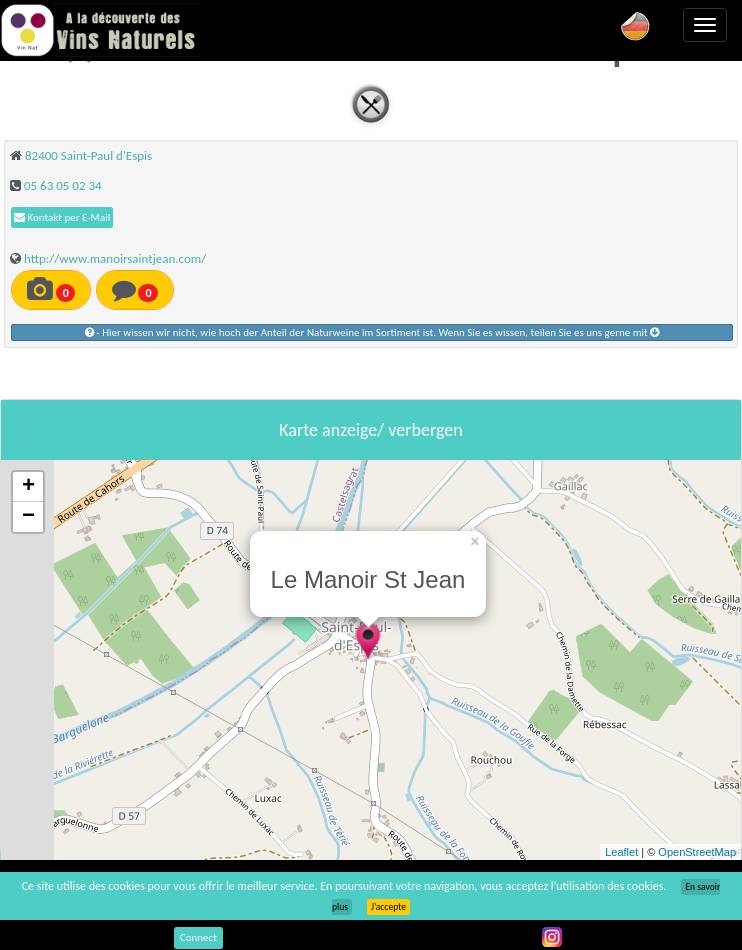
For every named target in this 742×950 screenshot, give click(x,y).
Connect (198, 937)
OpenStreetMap (697, 852)
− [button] (28, 517)
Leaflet (621, 852)
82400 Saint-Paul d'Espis (88, 155)
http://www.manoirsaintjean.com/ (115, 258)
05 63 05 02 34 (63, 185)
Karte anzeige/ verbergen (370, 430)
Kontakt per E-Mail (62, 217)
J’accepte (388, 907)
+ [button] (28, 487)
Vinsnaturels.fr (100, 30)
